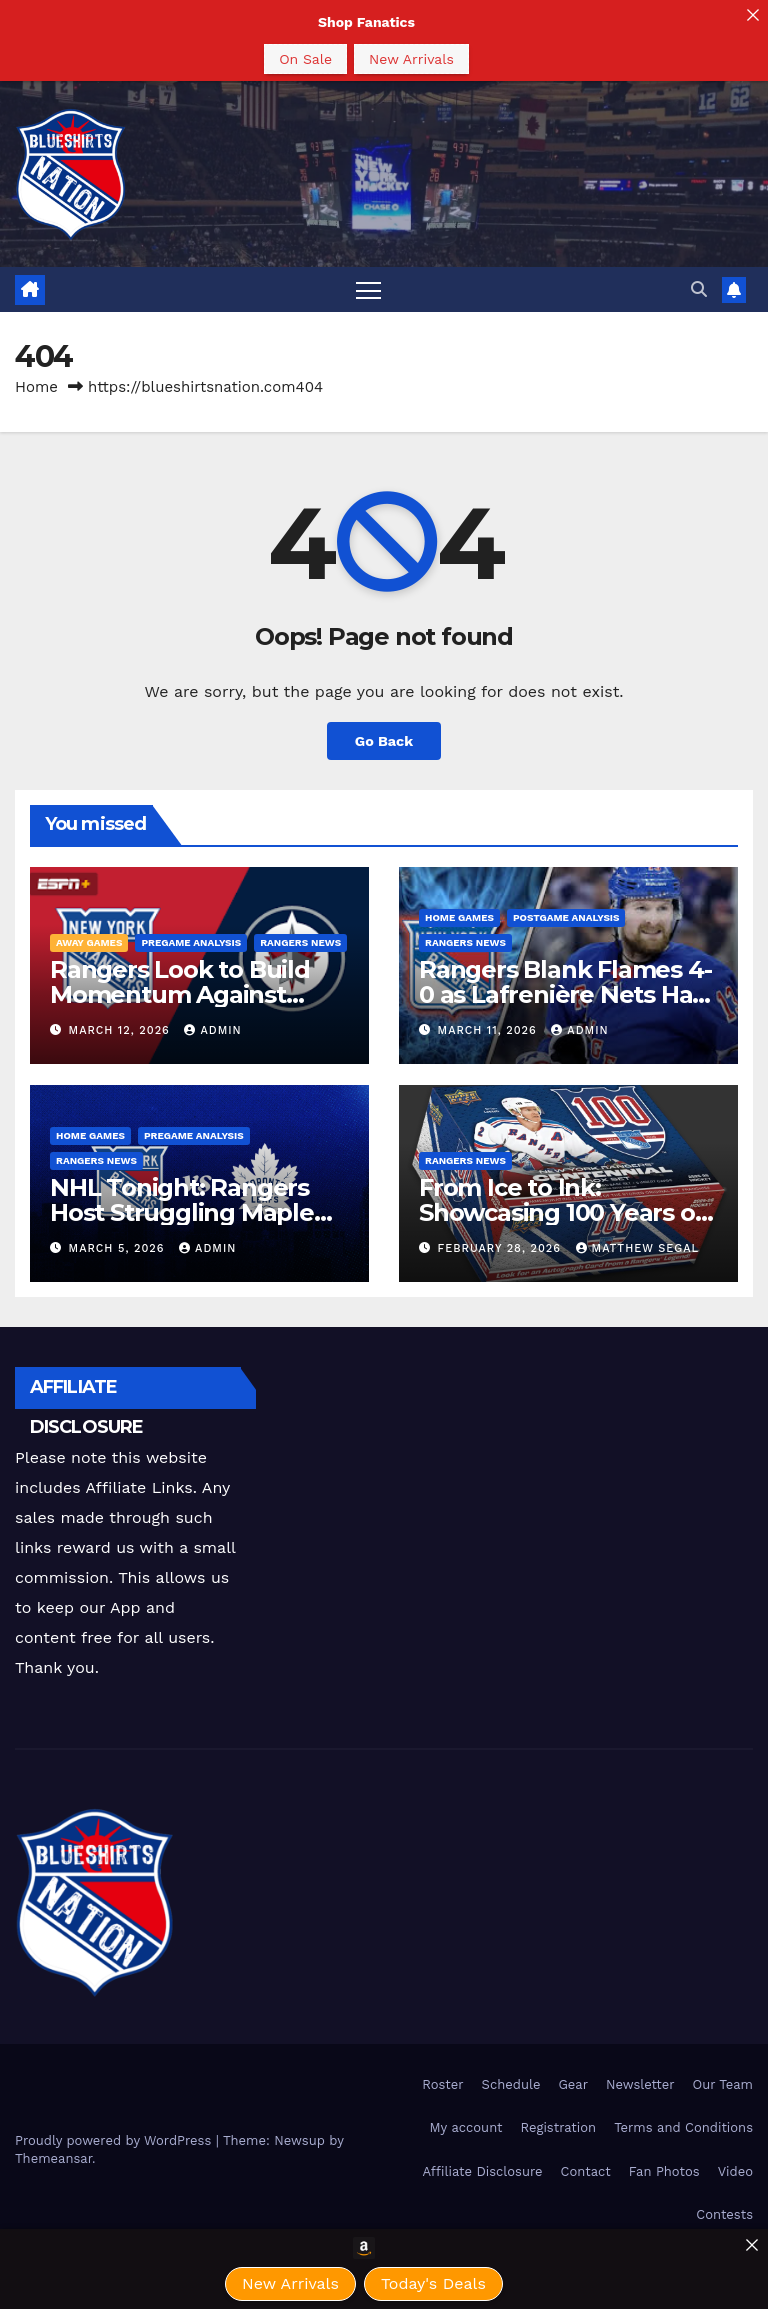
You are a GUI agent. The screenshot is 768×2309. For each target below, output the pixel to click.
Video (735, 2171)
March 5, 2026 (119, 1248)
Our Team (722, 2084)
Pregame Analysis (191, 942)
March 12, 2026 (122, 1030)
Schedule (511, 2084)
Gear (573, 2084)
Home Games (459, 917)
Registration (559, 2127)
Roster (442, 2084)
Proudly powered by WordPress (115, 2140)
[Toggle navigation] (368, 289)
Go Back (384, 741)
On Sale (305, 59)
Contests (724, 2214)
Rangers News (300, 942)
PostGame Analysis (566, 917)
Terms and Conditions (683, 2127)
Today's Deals (433, 2283)
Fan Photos (664, 2171)
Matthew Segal (637, 1248)
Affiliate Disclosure (483, 2171)
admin (212, 1030)
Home (36, 387)
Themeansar (53, 2158)
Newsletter (640, 2084)
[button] (699, 289)
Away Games (89, 942)
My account (465, 2127)
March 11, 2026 (490, 1030)
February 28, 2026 (502, 1248)
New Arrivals (411, 59)
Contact (586, 2171)
